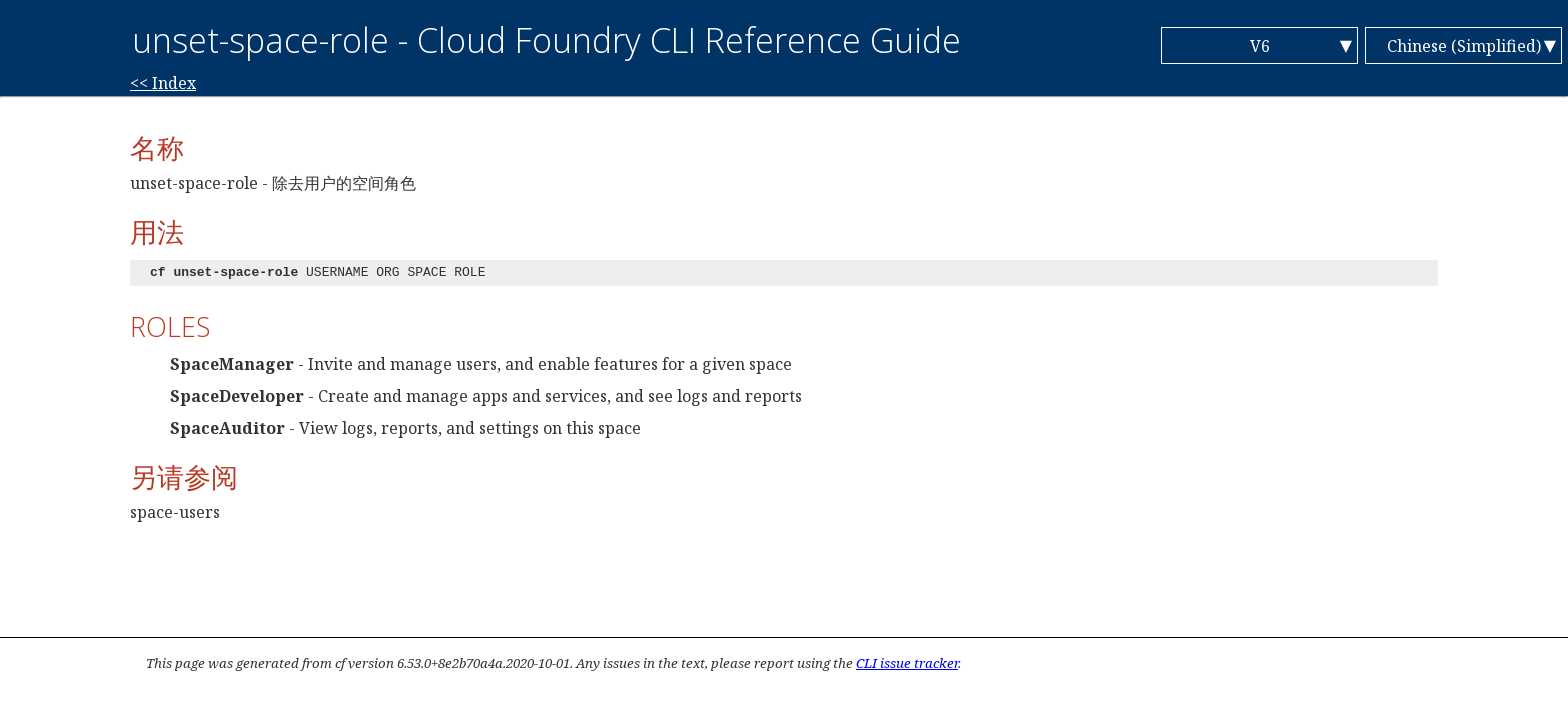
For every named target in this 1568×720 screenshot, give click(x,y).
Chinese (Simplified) (1464, 46)
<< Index (163, 83)
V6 (1260, 46)
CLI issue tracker (907, 663)
